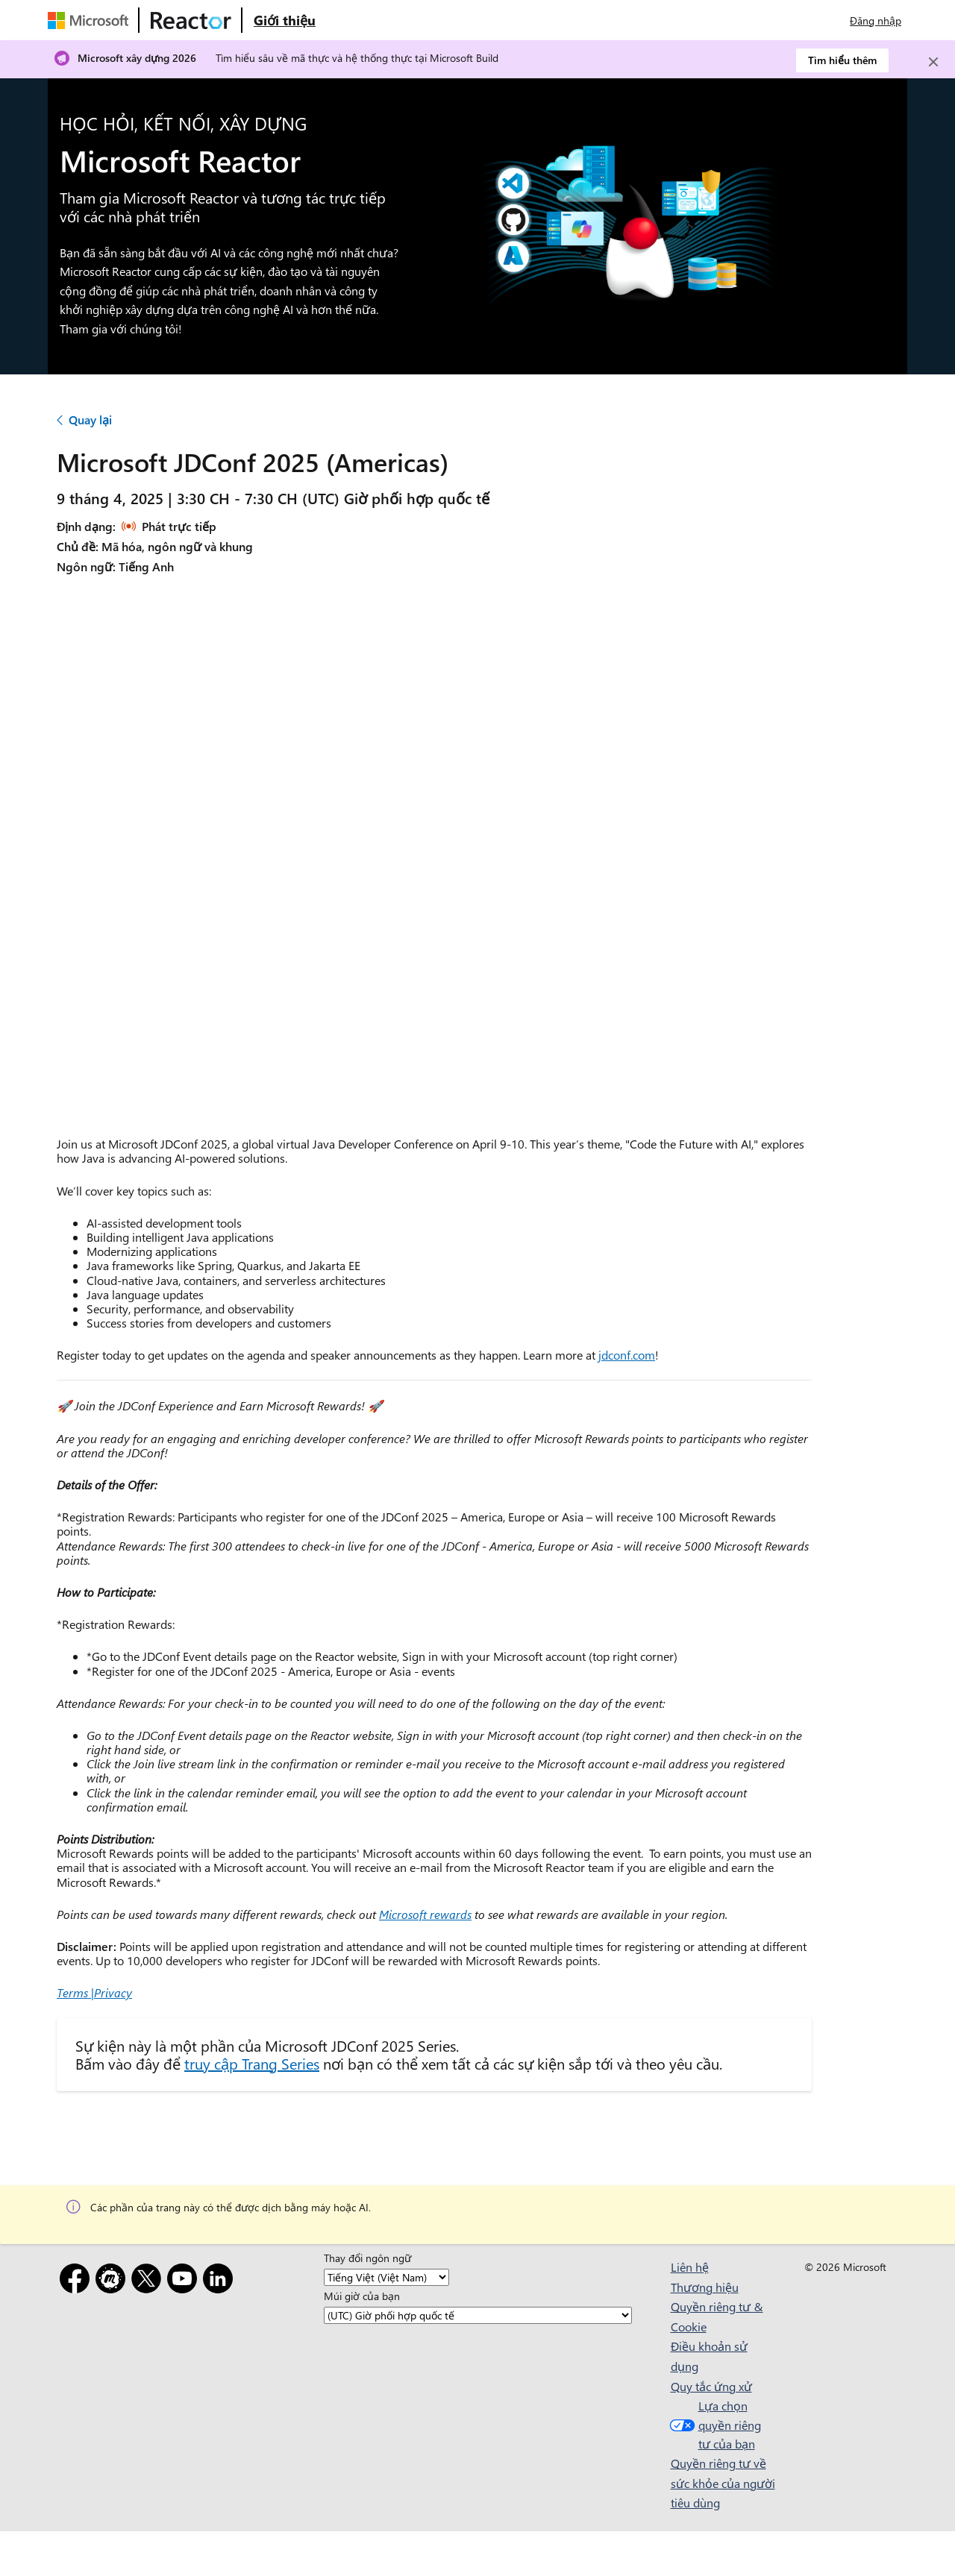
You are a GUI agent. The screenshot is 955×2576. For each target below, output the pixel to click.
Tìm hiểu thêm (842, 60)
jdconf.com (626, 1355)
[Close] (933, 62)
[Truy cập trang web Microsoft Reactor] (191, 20)
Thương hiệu (705, 2287)
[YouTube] (185, 2281)
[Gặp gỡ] (113, 2281)
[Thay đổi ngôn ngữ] (386, 2277)
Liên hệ (690, 2267)
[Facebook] (78, 2281)
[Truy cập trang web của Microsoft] (91, 20)
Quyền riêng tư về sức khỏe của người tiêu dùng (723, 2482)
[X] (149, 2281)
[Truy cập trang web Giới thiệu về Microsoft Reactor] (285, 20)
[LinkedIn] (221, 2281)
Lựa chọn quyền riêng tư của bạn (713, 2424)
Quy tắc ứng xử (711, 2386)
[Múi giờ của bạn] (478, 2315)
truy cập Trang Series (251, 2063)
